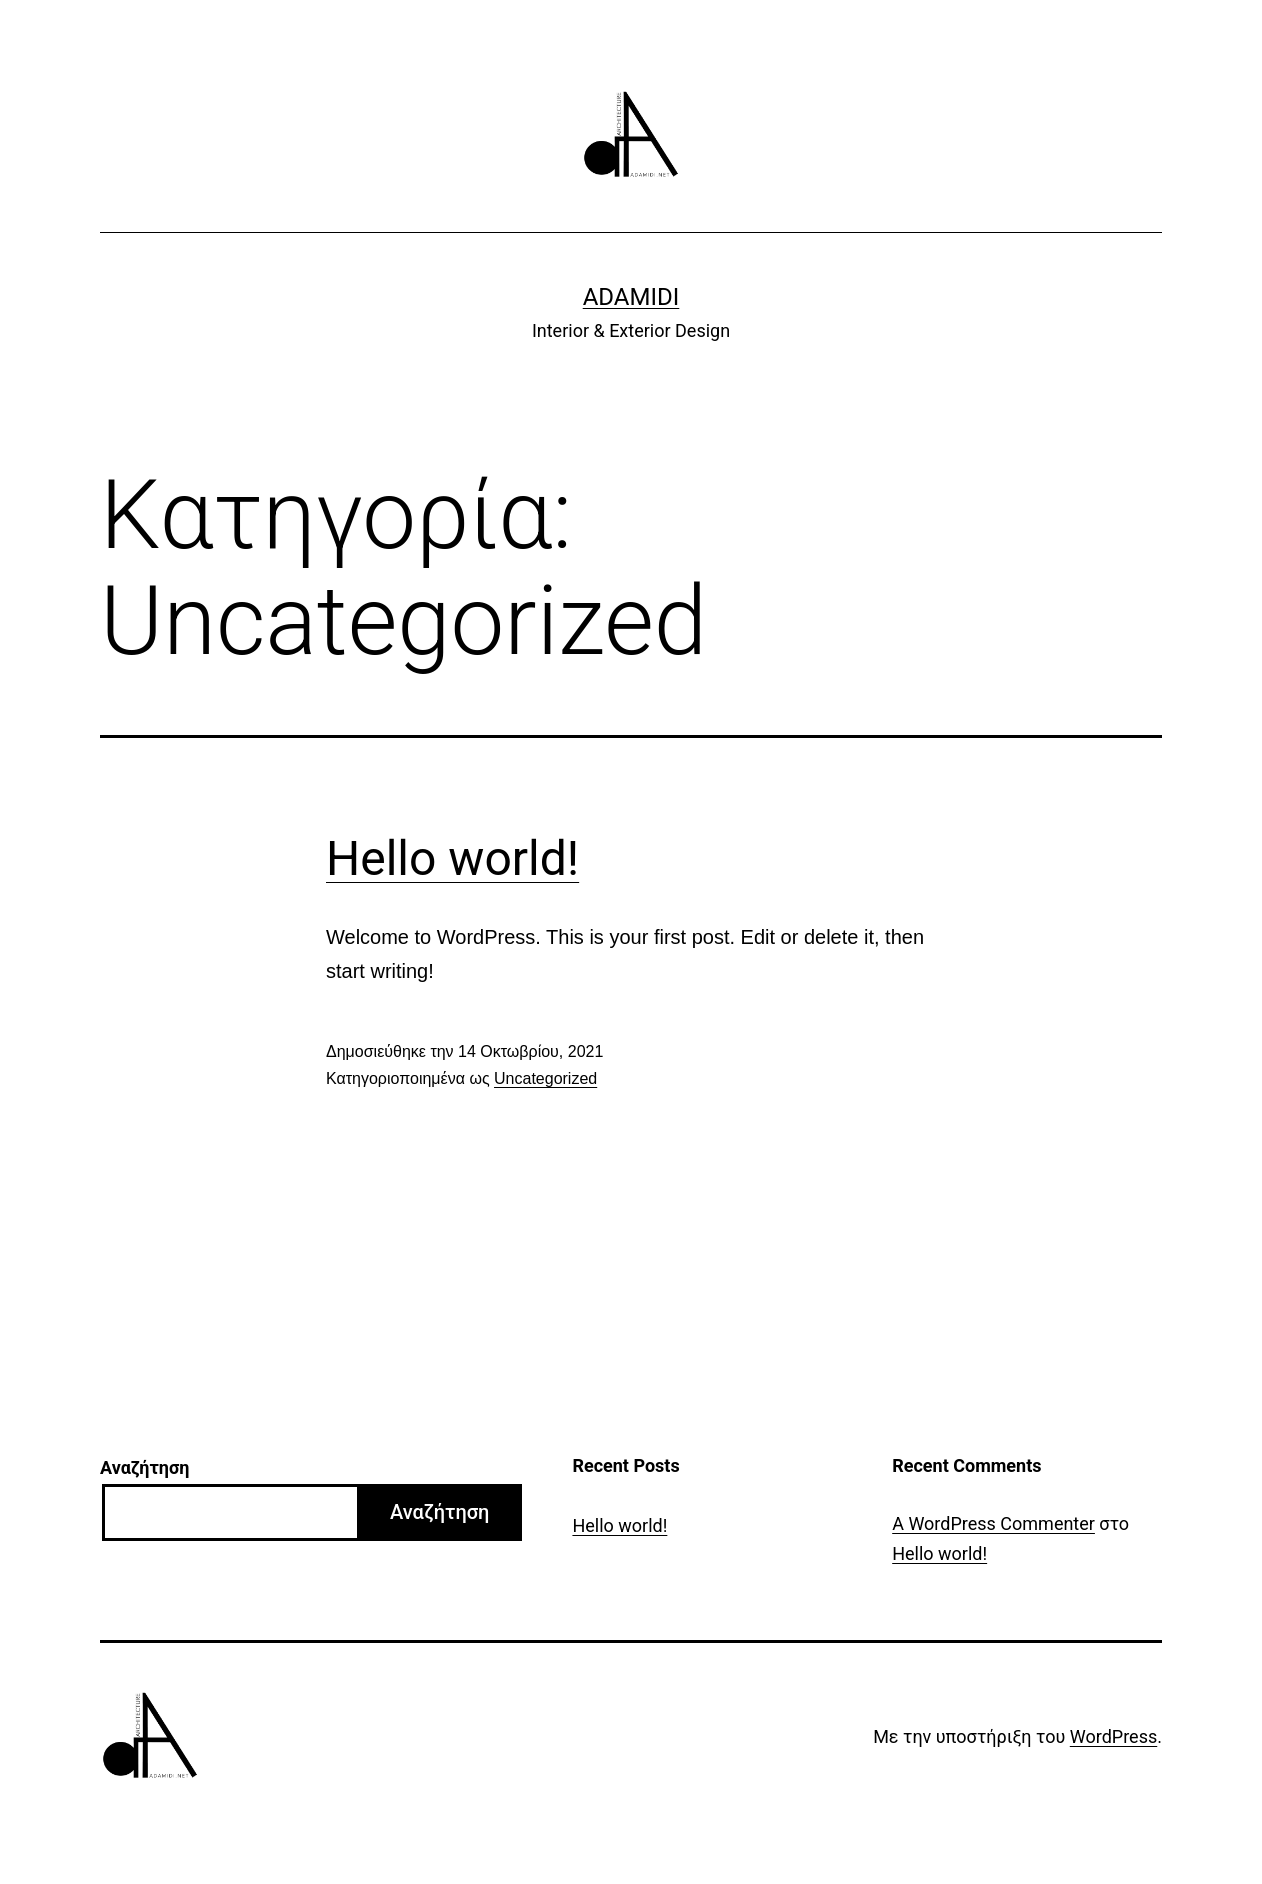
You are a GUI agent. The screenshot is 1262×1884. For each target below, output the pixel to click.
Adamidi (631, 297)
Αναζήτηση (144, 1467)
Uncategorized (545, 1078)
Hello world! (452, 858)
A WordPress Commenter (993, 1523)
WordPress (1113, 1736)
